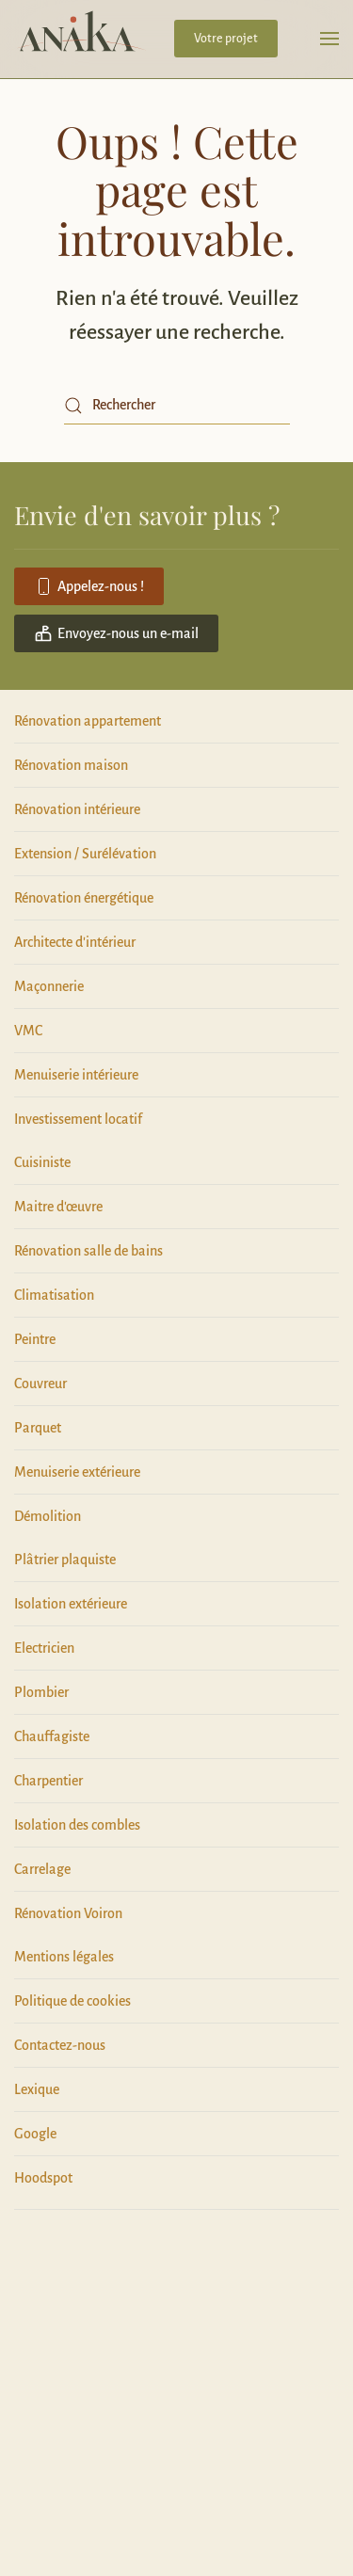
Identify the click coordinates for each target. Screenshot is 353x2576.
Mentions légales (64, 1956)
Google (35, 2133)
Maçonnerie (49, 986)
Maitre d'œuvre (58, 1206)
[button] (329, 39)
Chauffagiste (51, 1736)
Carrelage (42, 1869)
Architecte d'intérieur (75, 942)
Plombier (41, 1692)
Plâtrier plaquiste (65, 1559)
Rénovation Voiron (68, 1913)
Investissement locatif (78, 1119)
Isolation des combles (77, 1824)
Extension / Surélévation (85, 853)
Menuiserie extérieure (77, 1472)
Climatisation (54, 1295)
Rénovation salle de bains (88, 1250)
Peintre (35, 1339)
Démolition (47, 1516)
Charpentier (48, 1780)
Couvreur (40, 1383)
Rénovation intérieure (77, 809)
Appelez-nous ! (89, 586)
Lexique (36, 2089)
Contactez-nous (59, 2045)
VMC (28, 1030)
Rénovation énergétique (83, 897)
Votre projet (226, 38)
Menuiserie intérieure (76, 1074)
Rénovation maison (71, 765)
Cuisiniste (42, 1162)
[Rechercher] (177, 405)
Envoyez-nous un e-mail (116, 633)
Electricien (44, 1648)
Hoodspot (43, 2177)
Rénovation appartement (87, 720)
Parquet (37, 1427)
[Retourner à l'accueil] (77, 39)
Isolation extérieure (70, 1603)
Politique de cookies (72, 2000)
